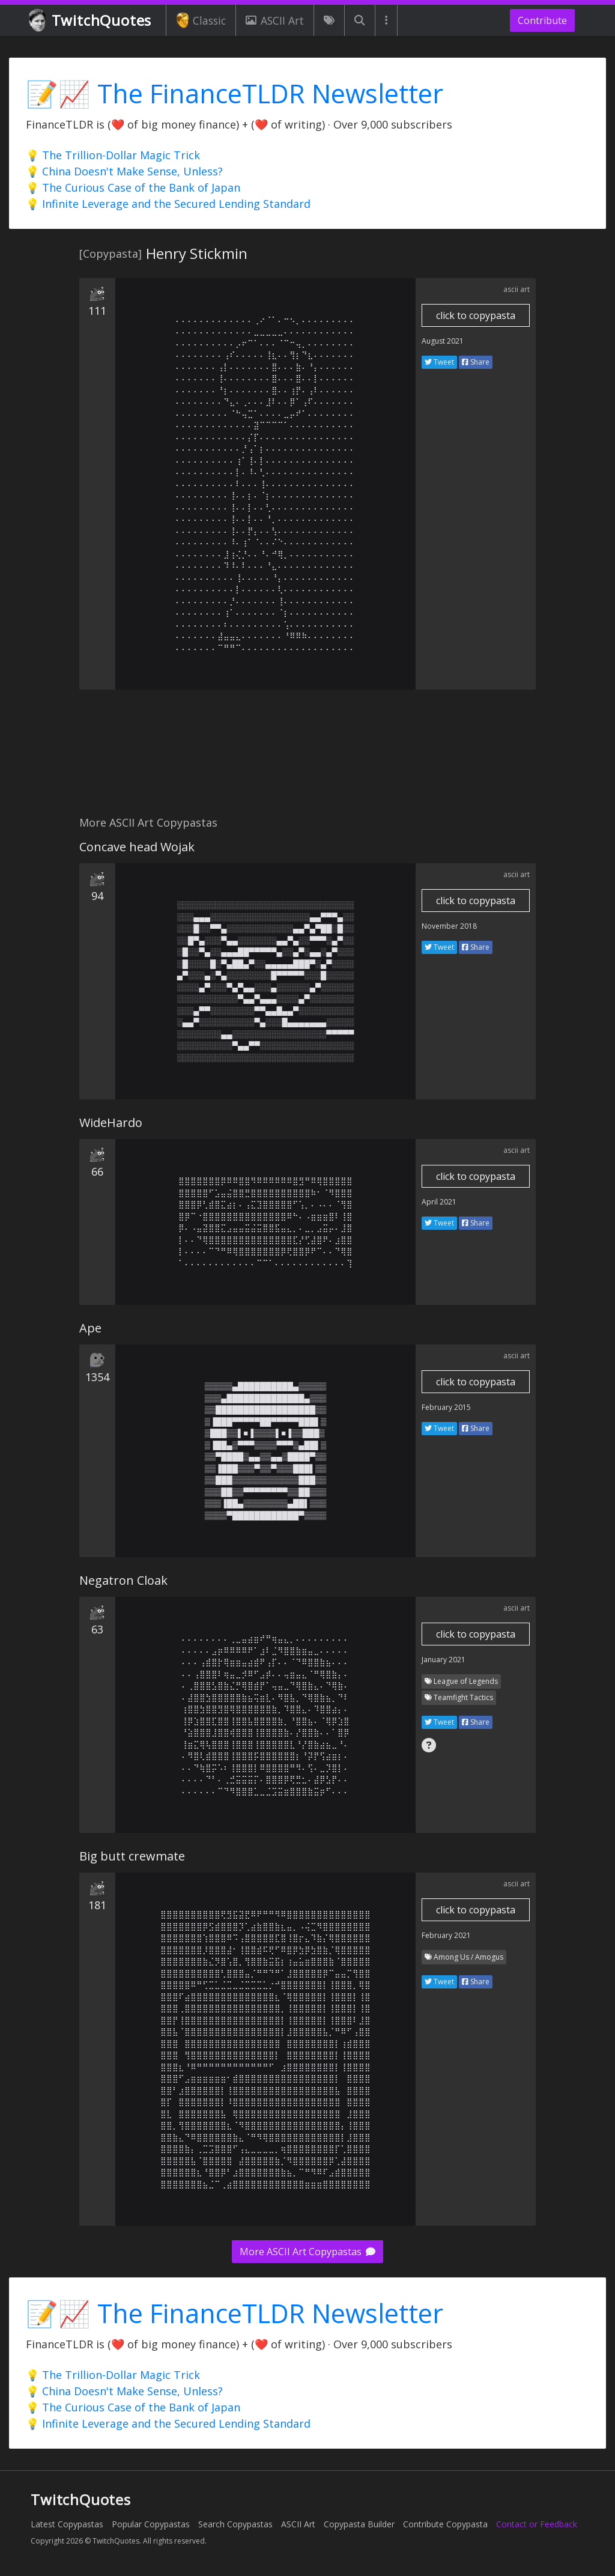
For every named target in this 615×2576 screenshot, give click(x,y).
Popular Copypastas (151, 2524)
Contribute (542, 20)
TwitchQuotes (91, 20)
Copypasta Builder (359, 2524)
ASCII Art (274, 20)
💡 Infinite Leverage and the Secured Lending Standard (168, 203)
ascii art (516, 289)
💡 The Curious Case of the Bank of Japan (133, 187)
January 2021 (443, 1659)
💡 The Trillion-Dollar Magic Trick (113, 155)
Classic (201, 20)
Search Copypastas (235, 2524)
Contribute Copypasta (445, 2524)
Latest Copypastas (67, 2524)
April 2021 (439, 1202)
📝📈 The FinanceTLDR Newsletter (234, 93)
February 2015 (446, 1407)
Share (475, 362)
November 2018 (449, 926)
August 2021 (443, 341)
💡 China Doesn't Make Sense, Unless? (124, 171)
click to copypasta (475, 315)
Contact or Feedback (536, 2524)
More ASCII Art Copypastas (307, 2251)
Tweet (439, 362)
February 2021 (446, 1935)
